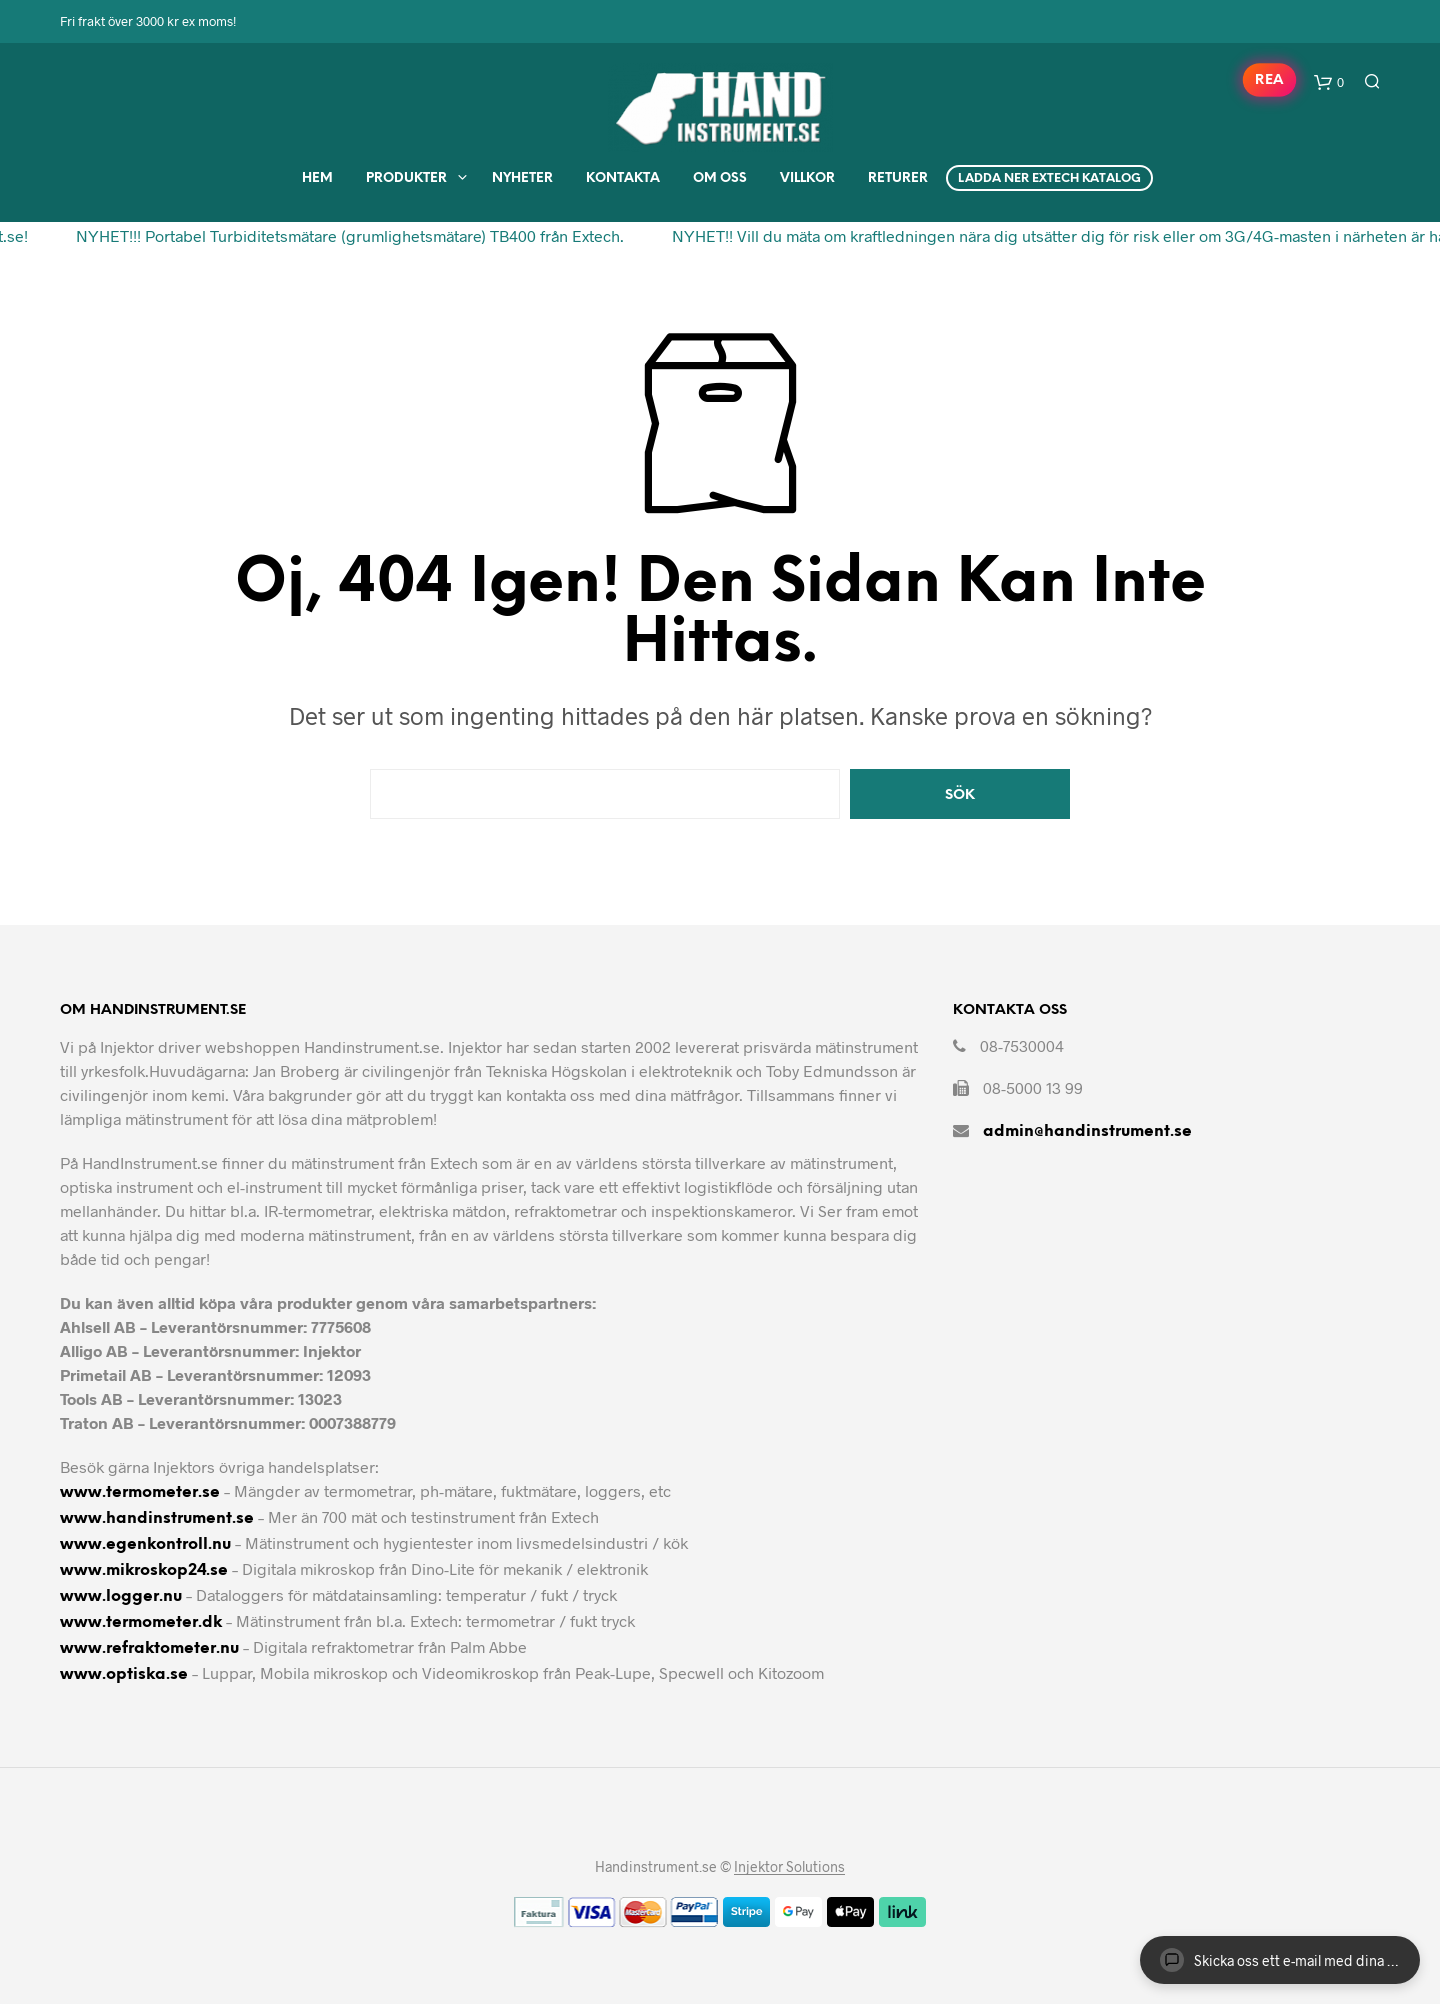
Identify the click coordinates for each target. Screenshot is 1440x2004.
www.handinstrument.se (157, 1518)
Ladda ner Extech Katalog (1049, 178)
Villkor (807, 178)
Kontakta (623, 178)
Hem (317, 178)
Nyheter (522, 178)
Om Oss (720, 178)
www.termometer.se (140, 1492)
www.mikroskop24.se (144, 1570)
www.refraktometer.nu (149, 1648)
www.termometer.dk (141, 1622)
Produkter (406, 178)
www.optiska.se (124, 1674)
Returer (898, 178)
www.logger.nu (121, 1596)
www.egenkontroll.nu (145, 1544)
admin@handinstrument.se (1087, 1131)
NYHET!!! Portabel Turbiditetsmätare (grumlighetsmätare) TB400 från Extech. (342, 235)
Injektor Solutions (789, 1867)
